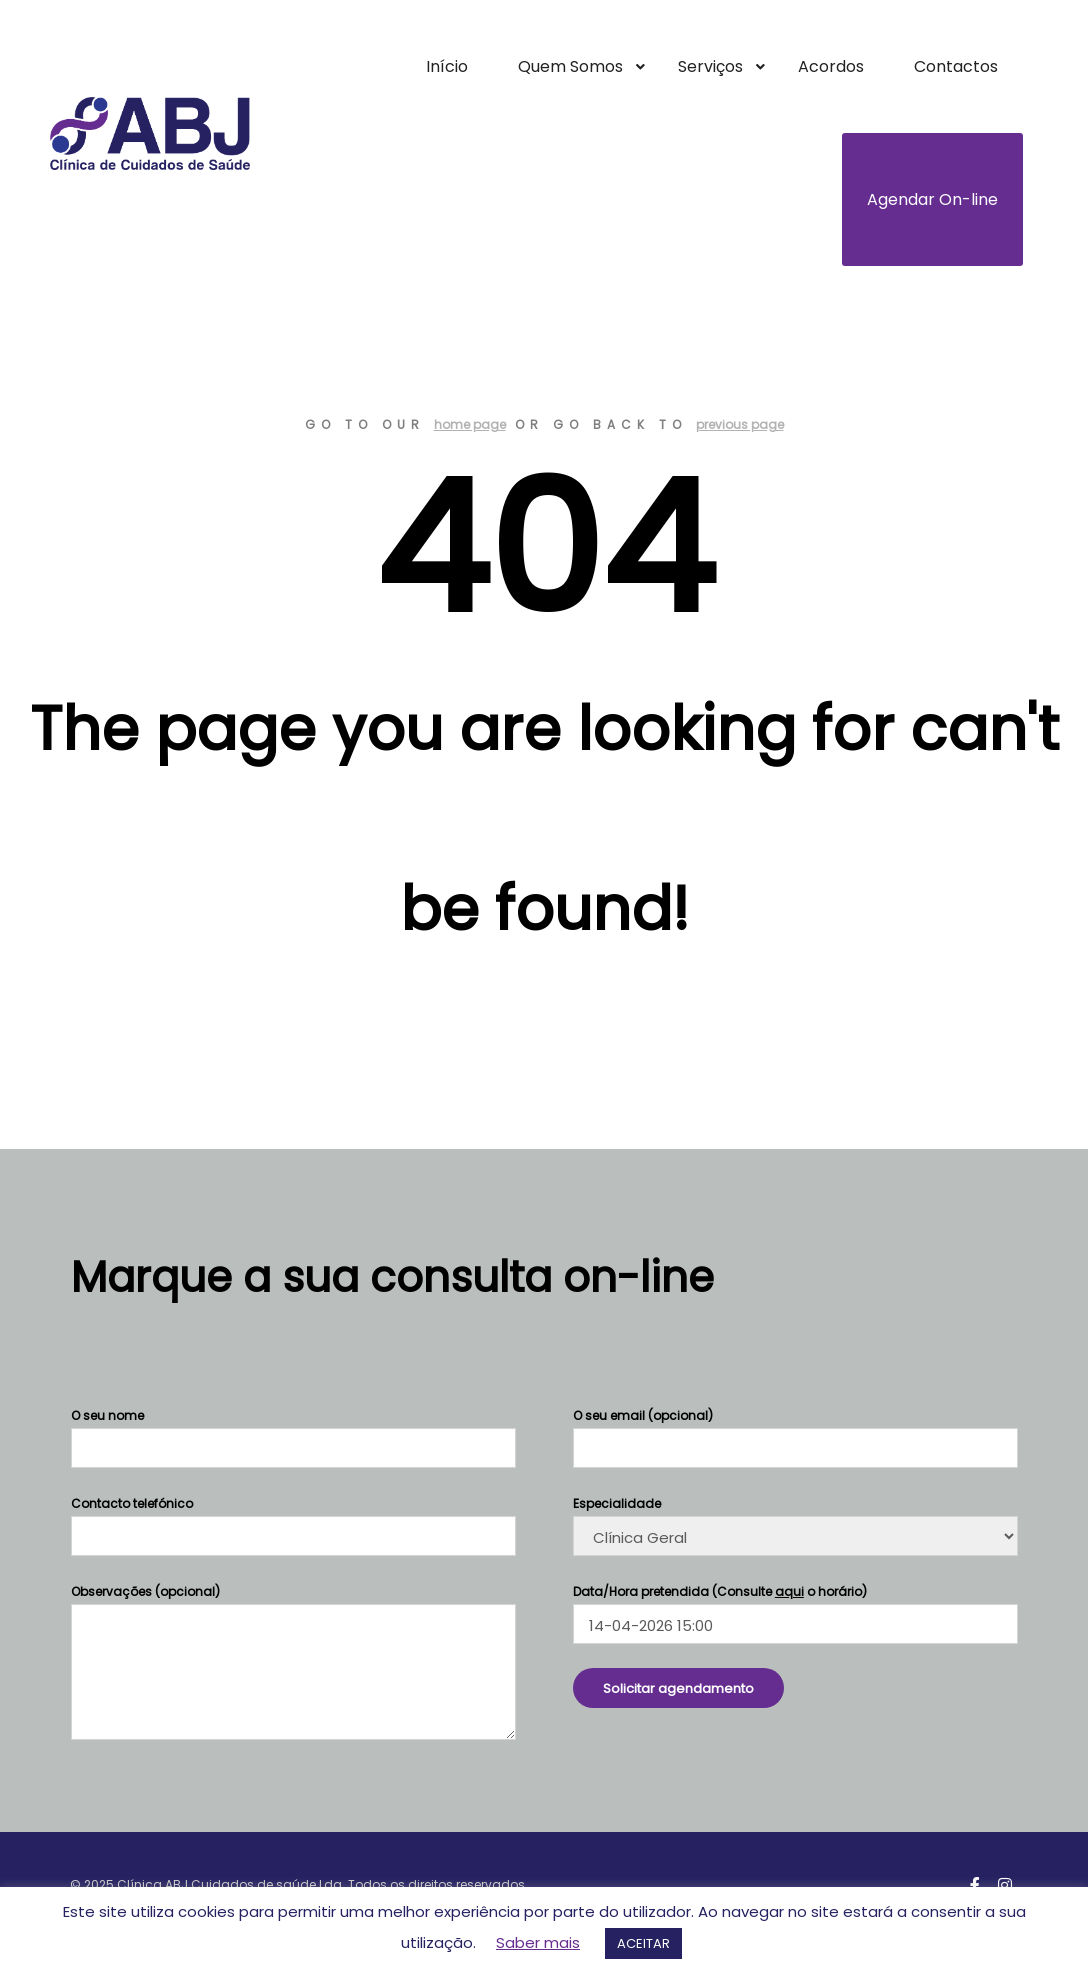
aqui (789, 1591)
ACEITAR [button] (643, 1943)
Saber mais (538, 1942)
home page (470, 424)
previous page (740, 424)
